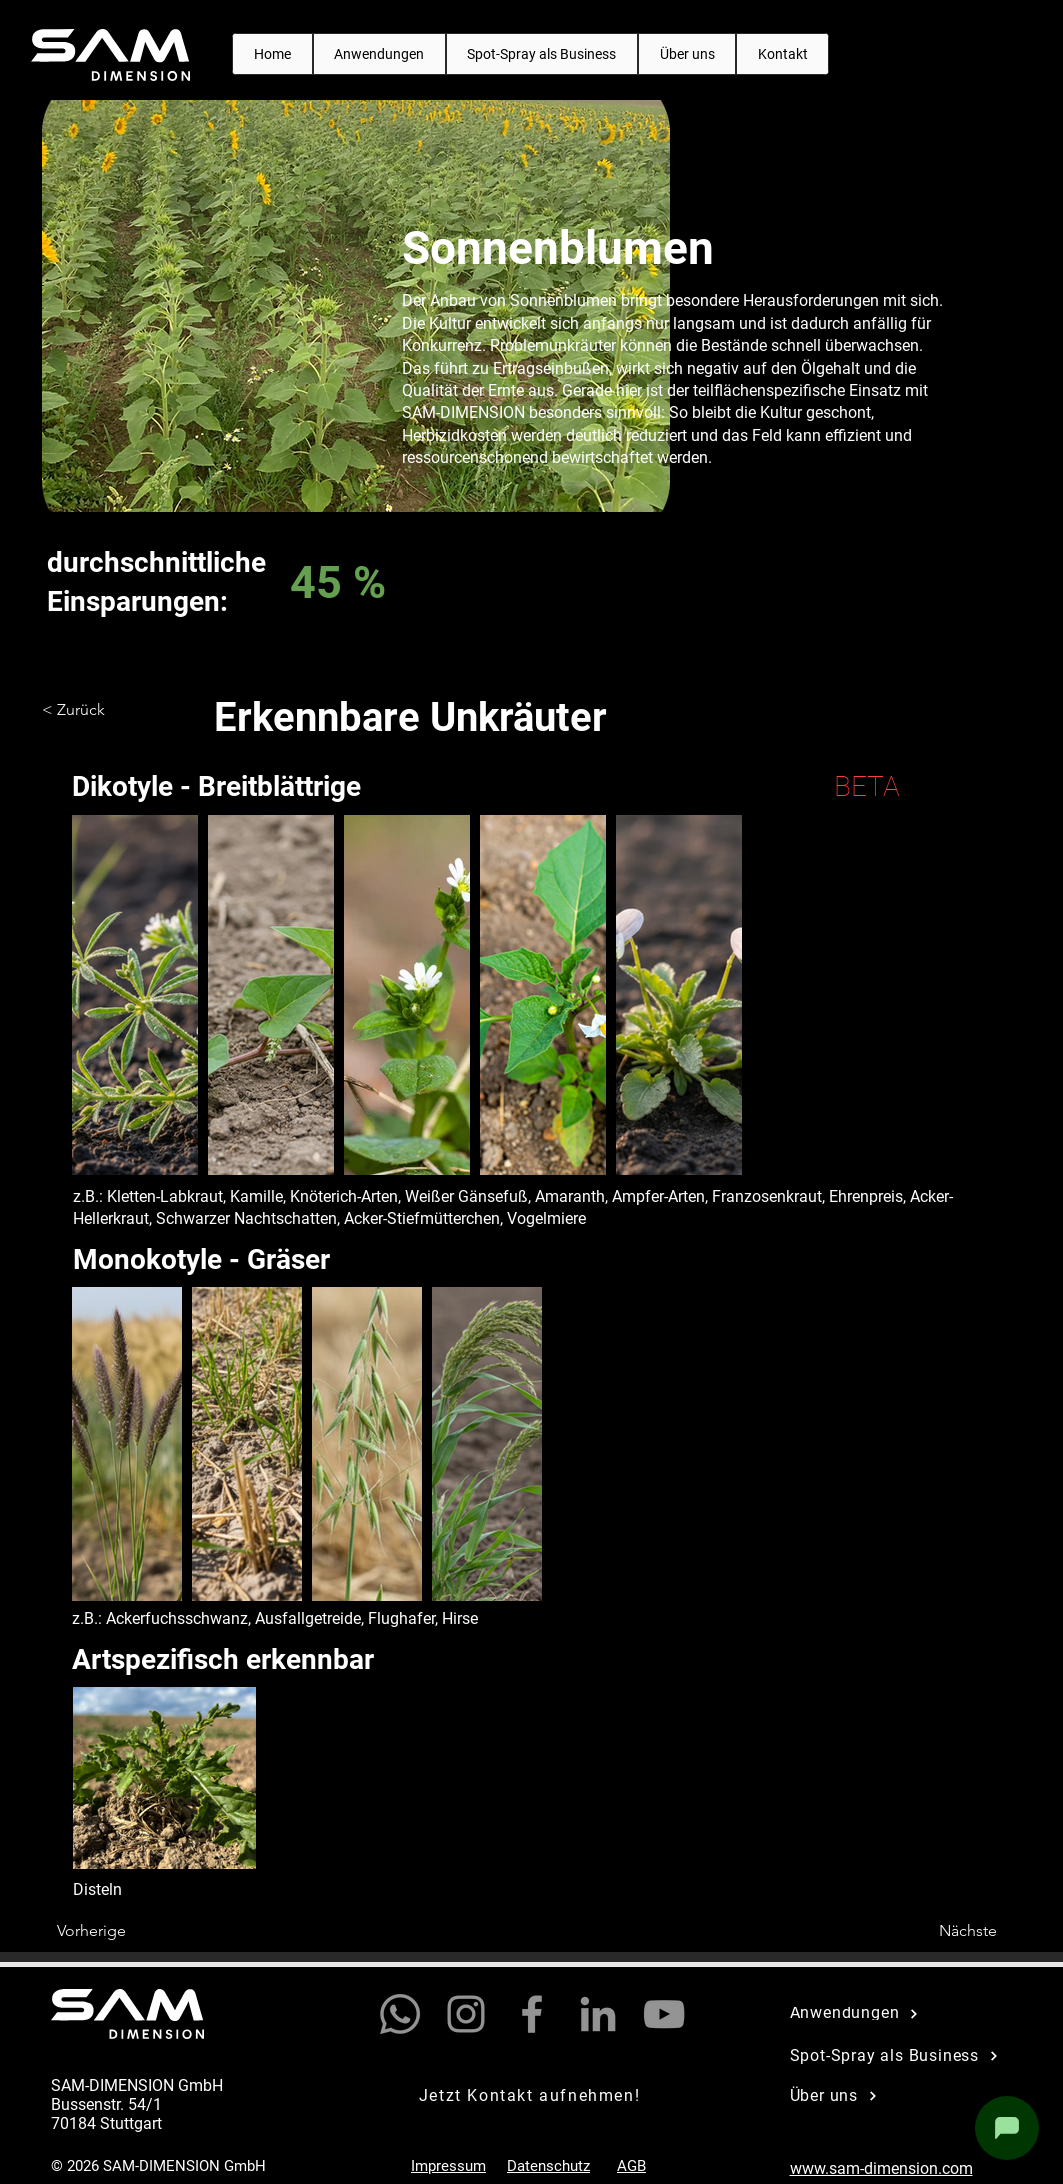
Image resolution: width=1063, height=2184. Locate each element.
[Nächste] (947, 1932)
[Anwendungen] (894, 2014)
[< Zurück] (108, 710)
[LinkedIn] (598, 2014)
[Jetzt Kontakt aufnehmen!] (532, 2096)
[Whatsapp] (400, 2014)
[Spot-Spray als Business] (905, 2056)
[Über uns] (894, 2096)
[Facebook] (532, 2014)
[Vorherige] (123, 1932)
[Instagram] (466, 2014)
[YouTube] (664, 2014)
